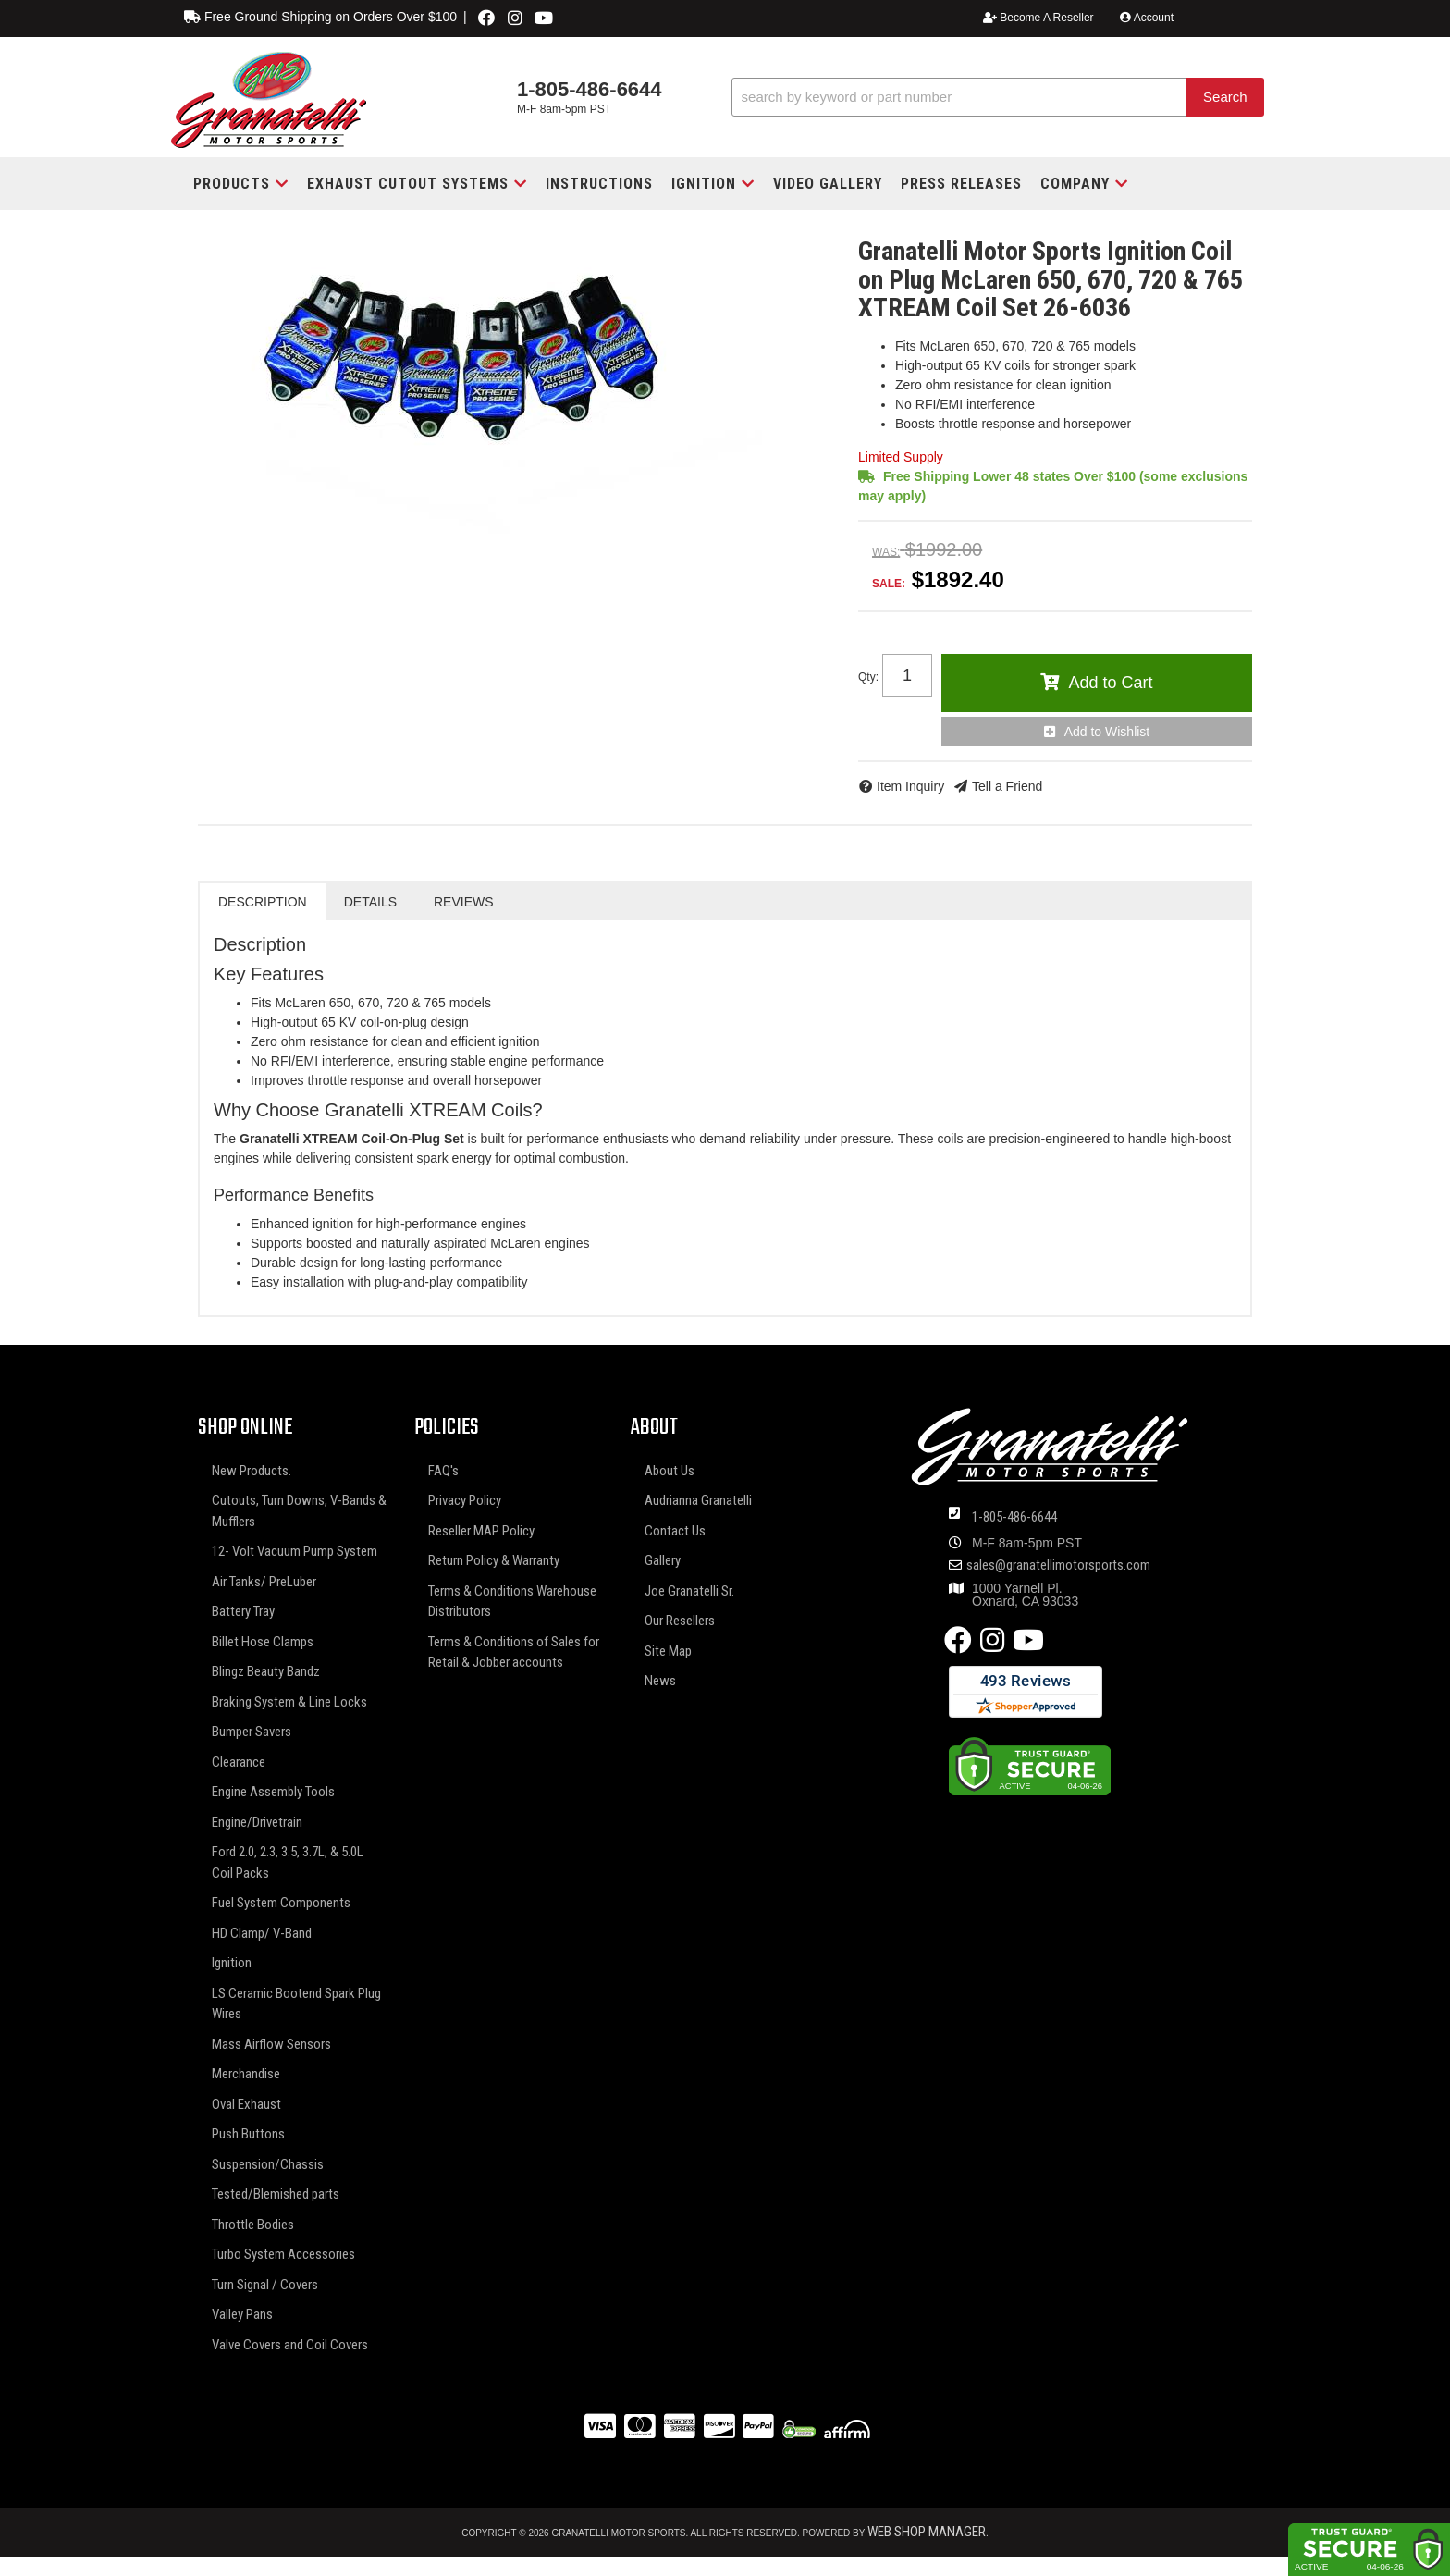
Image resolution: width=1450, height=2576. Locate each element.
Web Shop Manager (926, 2531)
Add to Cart (1110, 682)
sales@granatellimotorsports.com (1058, 1565)
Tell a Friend (1007, 786)
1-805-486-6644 (1014, 1517)
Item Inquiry (910, 786)
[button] (997, 97)
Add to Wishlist (1107, 731)
